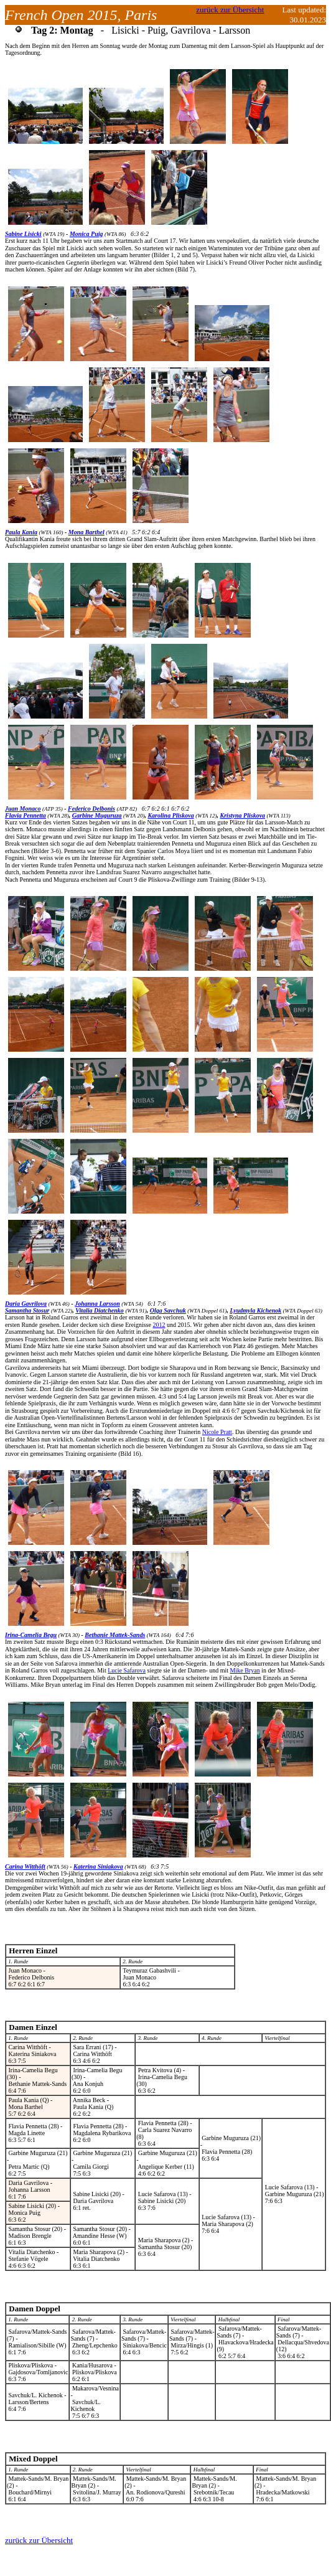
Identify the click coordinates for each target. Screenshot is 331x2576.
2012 (158, 1324)
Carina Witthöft (25, 1866)
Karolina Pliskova (170, 815)
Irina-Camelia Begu (31, 1634)
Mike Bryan (245, 1670)
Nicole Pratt (217, 1431)
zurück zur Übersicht (230, 9)
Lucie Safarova (127, 1670)
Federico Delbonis (91, 808)
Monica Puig (86, 233)
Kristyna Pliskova (243, 815)
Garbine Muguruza (97, 815)
